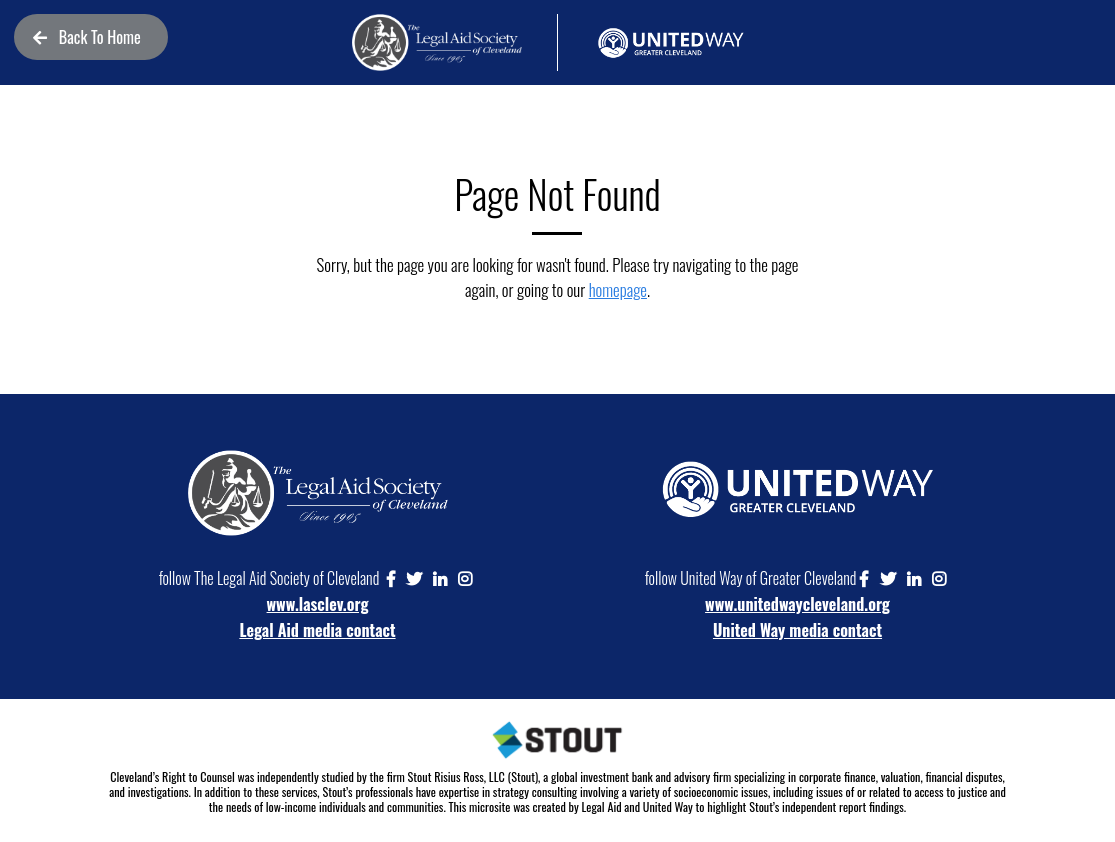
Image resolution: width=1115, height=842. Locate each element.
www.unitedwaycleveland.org (797, 604)
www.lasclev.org (318, 604)
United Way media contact (797, 630)
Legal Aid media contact (317, 630)
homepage (618, 289)
